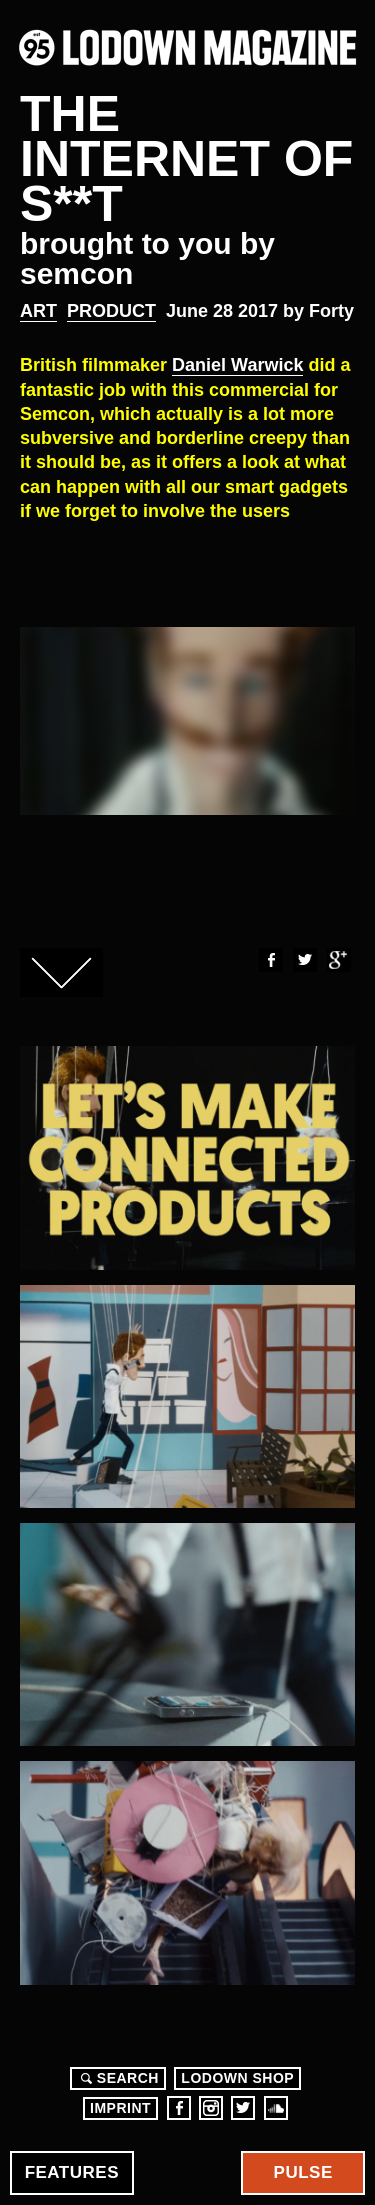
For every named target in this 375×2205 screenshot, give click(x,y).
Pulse (303, 2172)
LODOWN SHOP (237, 2078)
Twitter (304, 960)
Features (72, 2172)
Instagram (211, 2108)
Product (111, 311)
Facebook (270, 960)
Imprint (120, 2108)
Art (38, 311)
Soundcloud (276, 2108)
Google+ (338, 960)
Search (117, 2078)
